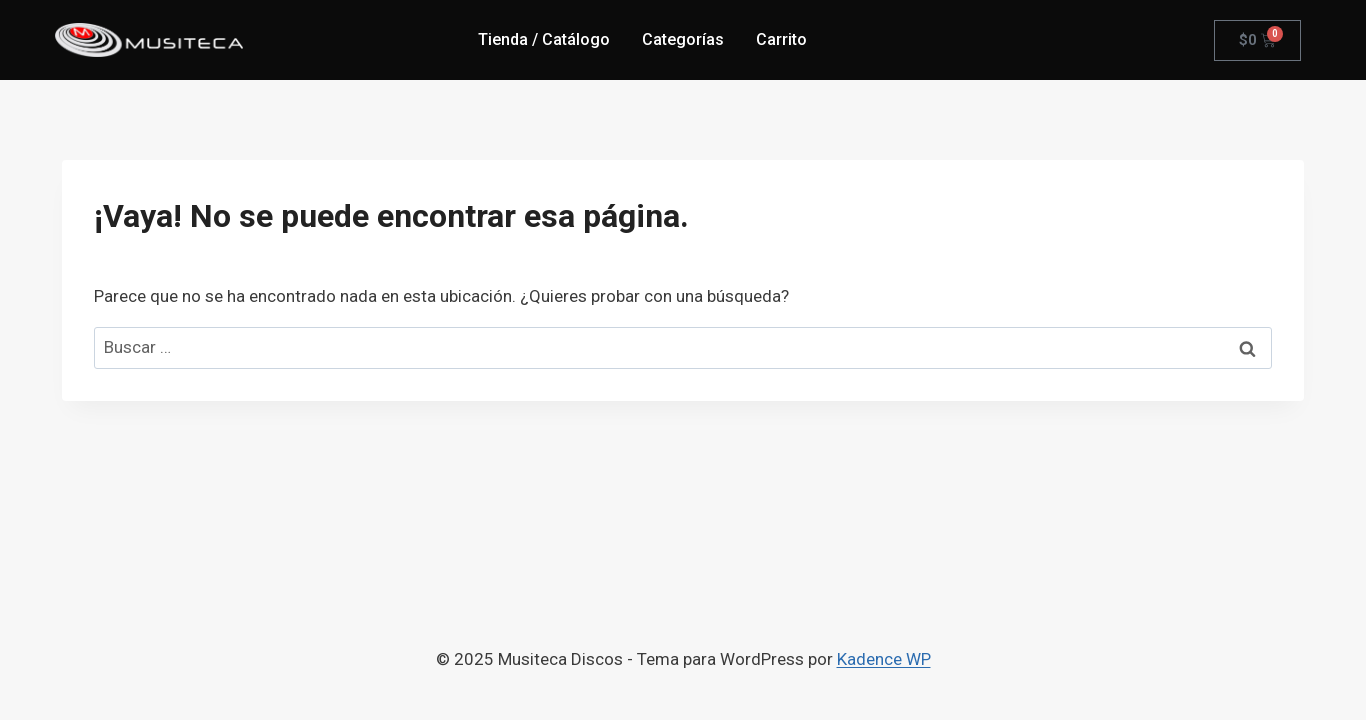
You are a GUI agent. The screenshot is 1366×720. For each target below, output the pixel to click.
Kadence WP (884, 659)
